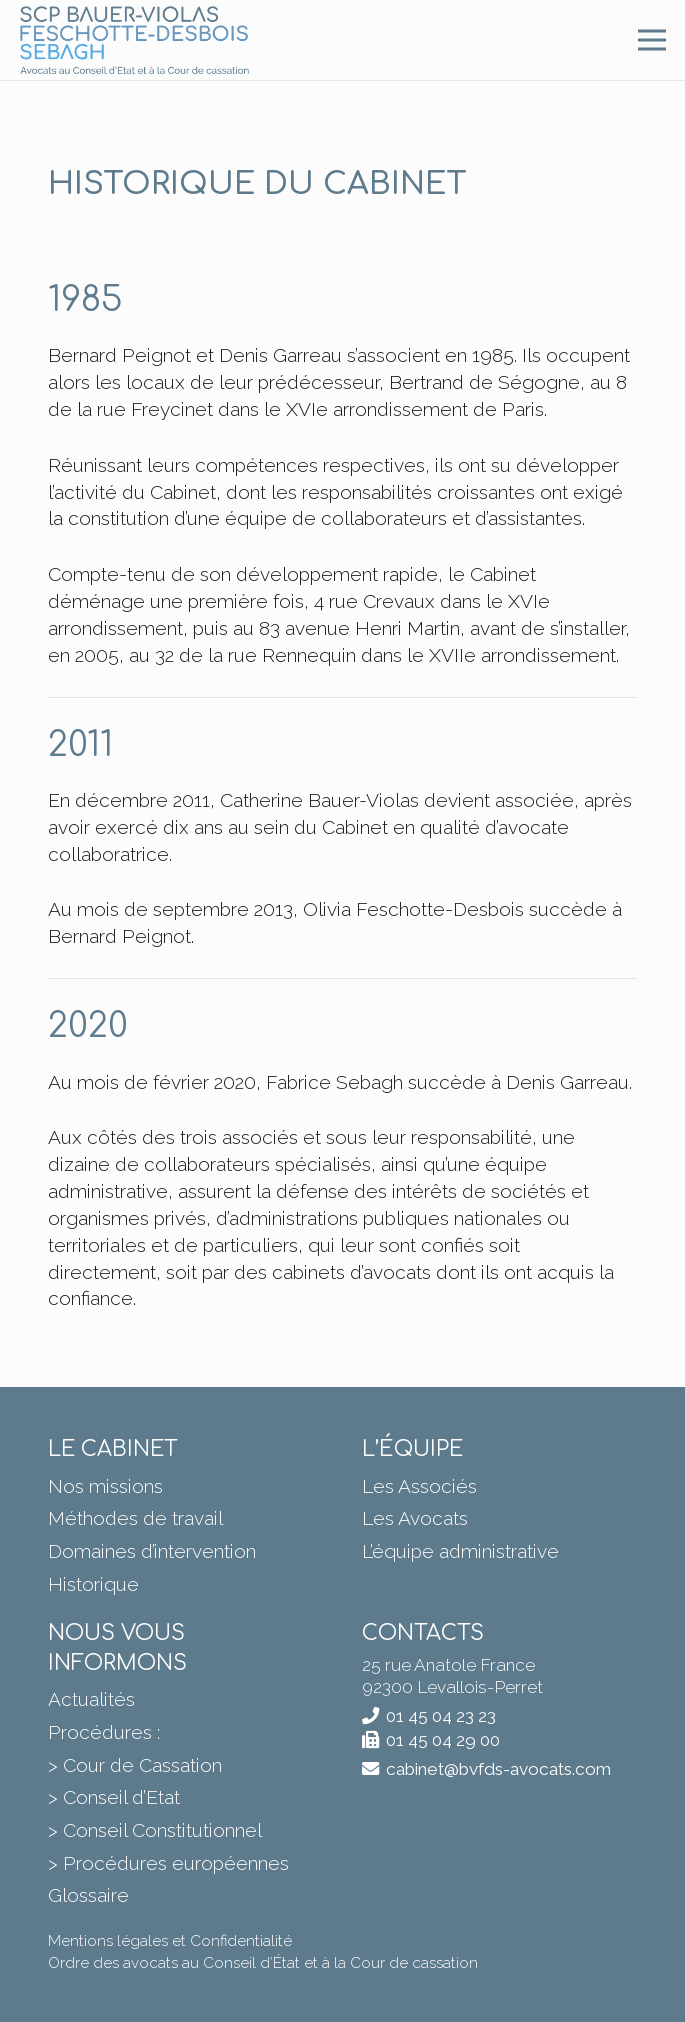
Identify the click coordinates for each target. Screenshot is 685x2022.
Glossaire (88, 1895)
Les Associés (419, 1486)
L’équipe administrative (460, 1551)
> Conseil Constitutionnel (155, 1830)
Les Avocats (415, 1518)
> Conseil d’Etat (114, 1797)
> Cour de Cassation (135, 1765)
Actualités (91, 1699)
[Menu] (651, 40)
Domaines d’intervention (152, 1551)
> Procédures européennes (168, 1863)
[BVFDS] (134, 40)
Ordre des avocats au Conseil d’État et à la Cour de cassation (263, 1963)
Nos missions (105, 1486)
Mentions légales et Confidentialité (170, 1941)
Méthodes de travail (135, 1518)
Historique (93, 1584)
